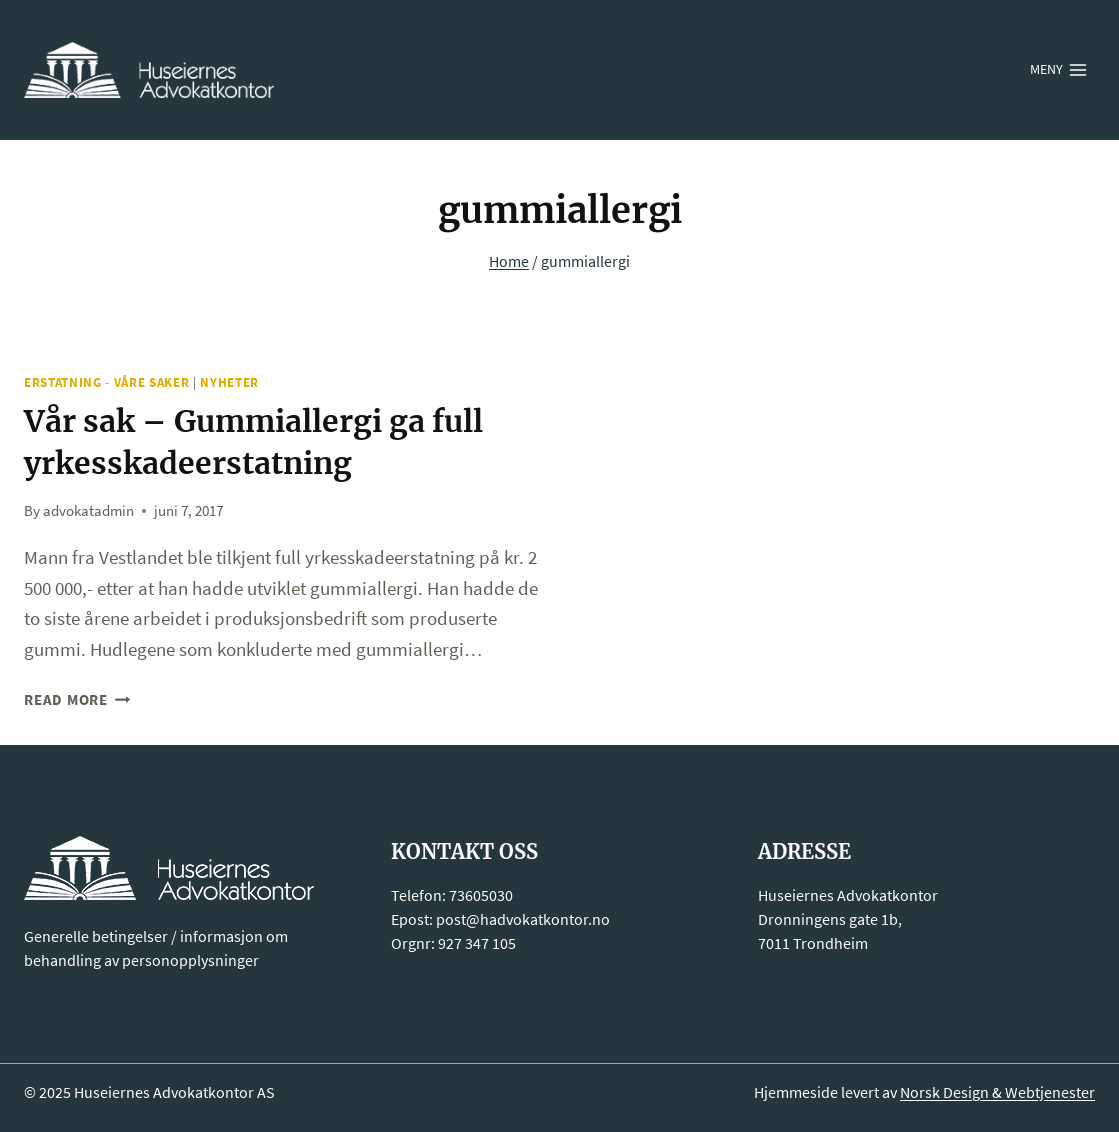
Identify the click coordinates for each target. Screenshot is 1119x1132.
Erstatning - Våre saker (106, 382)
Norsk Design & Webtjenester (997, 1092)
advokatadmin (88, 510)
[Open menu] (1059, 70)
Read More (77, 699)
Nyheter (229, 382)
